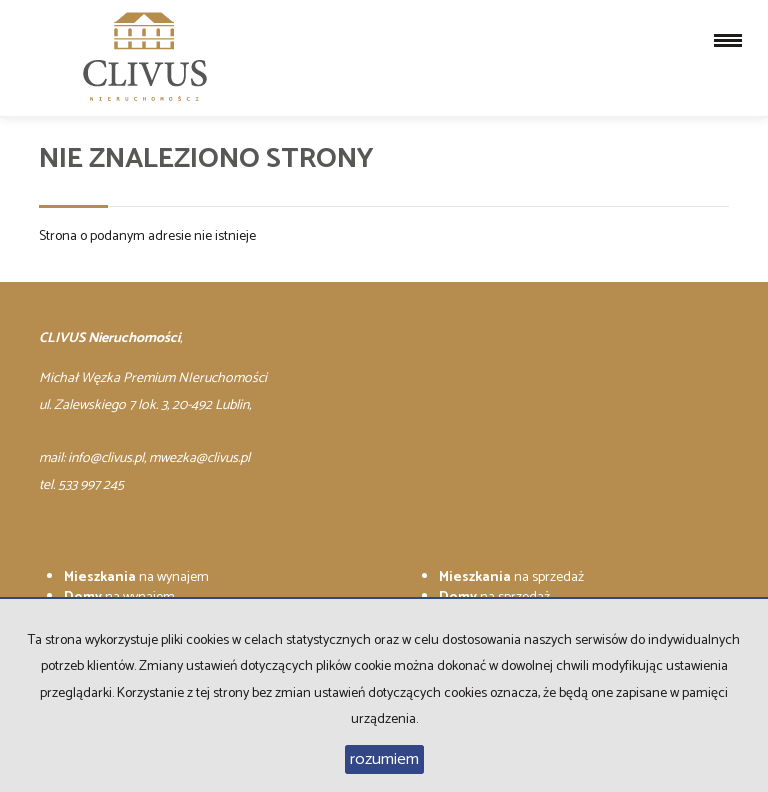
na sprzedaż (511, 577)
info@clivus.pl (106, 458)
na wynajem (136, 577)
